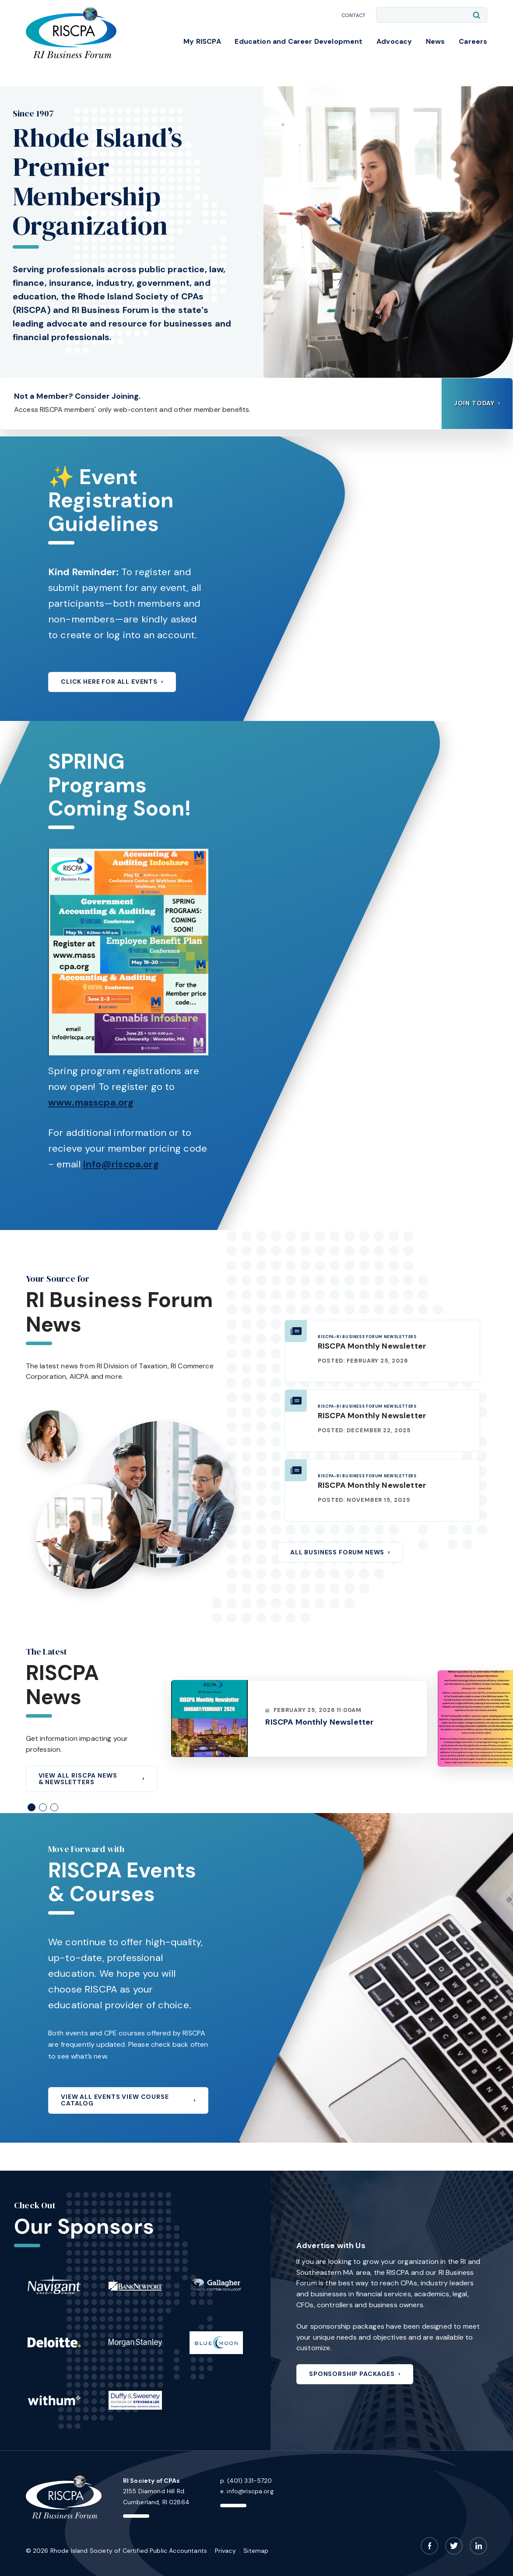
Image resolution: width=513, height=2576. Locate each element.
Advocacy (394, 41)
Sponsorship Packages (352, 2374)
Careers (473, 41)
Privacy (225, 2551)
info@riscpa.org (120, 1164)
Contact (354, 15)
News (435, 41)
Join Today (474, 403)
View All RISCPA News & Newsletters (78, 1778)
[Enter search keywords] (431, 15)
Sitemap (255, 2551)
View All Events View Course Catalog (115, 2100)
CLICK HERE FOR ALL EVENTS (109, 681)
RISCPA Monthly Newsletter (372, 1346)
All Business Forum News (337, 1552)
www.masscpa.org (91, 1102)
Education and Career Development (298, 41)
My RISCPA (202, 41)
